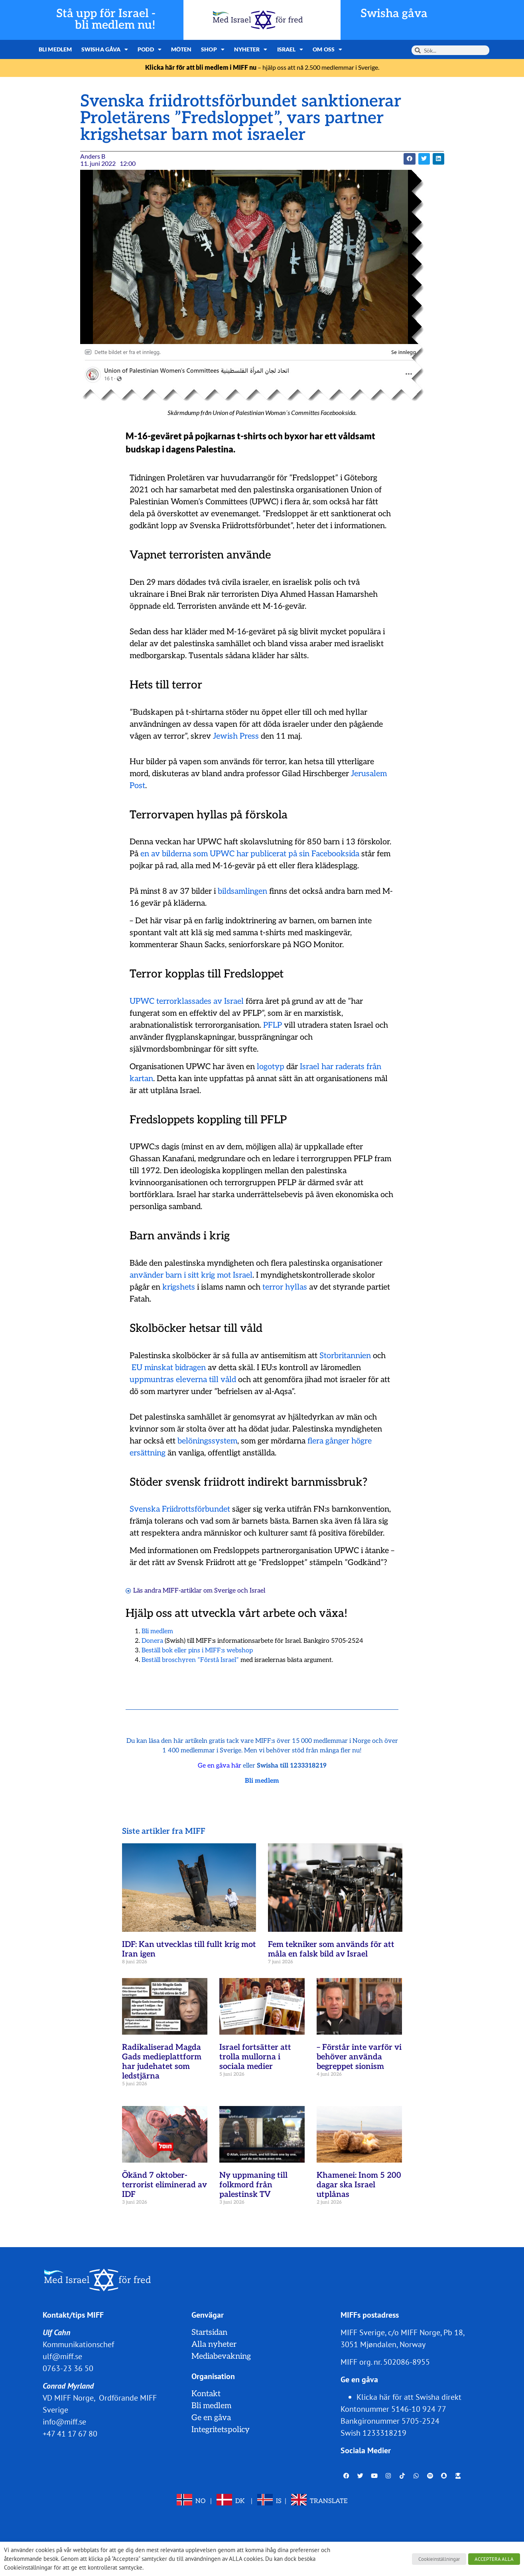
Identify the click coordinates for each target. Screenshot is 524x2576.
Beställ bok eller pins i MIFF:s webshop (197, 1650)
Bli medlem (55, 49)
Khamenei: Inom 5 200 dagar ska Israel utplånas (359, 2185)
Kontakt (206, 2394)
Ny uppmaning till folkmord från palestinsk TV (253, 2185)
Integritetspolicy (220, 2429)
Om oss (327, 49)
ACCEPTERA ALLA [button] (494, 2559)
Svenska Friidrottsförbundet (180, 1509)
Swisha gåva (393, 14)
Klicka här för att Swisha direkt (409, 2397)
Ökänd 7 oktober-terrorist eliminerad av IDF (164, 2185)
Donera (152, 1641)
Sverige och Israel (239, 1591)
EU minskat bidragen (169, 1368)
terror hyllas (284, 1287)
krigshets (178, 1287)
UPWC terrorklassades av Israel (187, 1001)
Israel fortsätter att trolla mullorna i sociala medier (255, 2057)
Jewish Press (236, 736)
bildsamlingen (242, 891)
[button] (409, 159)
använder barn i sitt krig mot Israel (191, 1275)
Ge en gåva (211, 2418)
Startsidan (209, 2332)
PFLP (272, 1025)
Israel (290, 49)
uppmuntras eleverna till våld (183, 1379)
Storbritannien (345, 1356)
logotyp (270, 1067)
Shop (213, 49)
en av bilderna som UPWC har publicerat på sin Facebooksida (249, 854)
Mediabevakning (221, 2356)
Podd (150, 49)
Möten (181, 49)
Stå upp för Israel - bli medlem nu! (106, 19)
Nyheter (251, 49)
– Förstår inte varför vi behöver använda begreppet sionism (359, 2057)
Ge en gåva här (219, 1766)
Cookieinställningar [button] (439, 2559)
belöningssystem (207, 1441)
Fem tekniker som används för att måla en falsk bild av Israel (331, 1949)
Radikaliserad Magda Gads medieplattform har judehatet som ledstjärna (161, 2062)
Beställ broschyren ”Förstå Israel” (190, 1660)
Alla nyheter (213, 2344)
